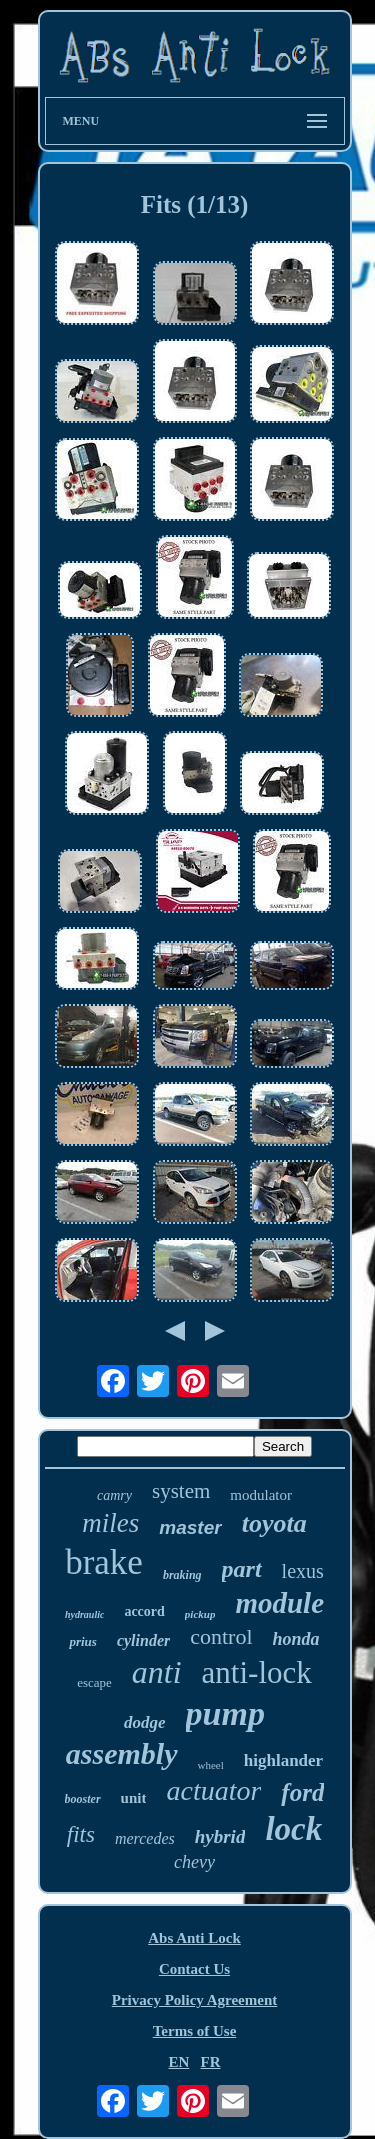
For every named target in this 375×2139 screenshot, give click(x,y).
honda (296, 1639)
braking (182, 1575)
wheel (211, 1765)
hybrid (220, 1836)
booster (83, 1799)
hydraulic (84, 1614)
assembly (122, 1753)
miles (110, 1523)
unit (134, 1798)
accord (144, 1611)
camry (114, 1495)
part (242, 1569)
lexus (303, 1571)
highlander (283, 1760)
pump (225, 1713)
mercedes (145, 1838)
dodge (145, 1722)
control (221, 1636)
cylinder (143, 1640)
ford (302, 1792)
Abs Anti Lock (194, 1938)
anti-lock (257, 1672)
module (279, 1603)
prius (82, 1641)
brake (104, 1562)
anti (157, 1672)
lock (293, 1829)
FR (211, 2062)
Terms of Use (195, 2031)
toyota (274, 1523)
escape (94, 1682)
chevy (194, 1862)
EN (178, 2062)
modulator (261, 1495)
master (190, 1527)
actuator (213, 1790)
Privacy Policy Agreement (195, 2000)
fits (81, 1834)
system (181, 1491)
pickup (200, 1614)
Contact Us (194, 1969)
